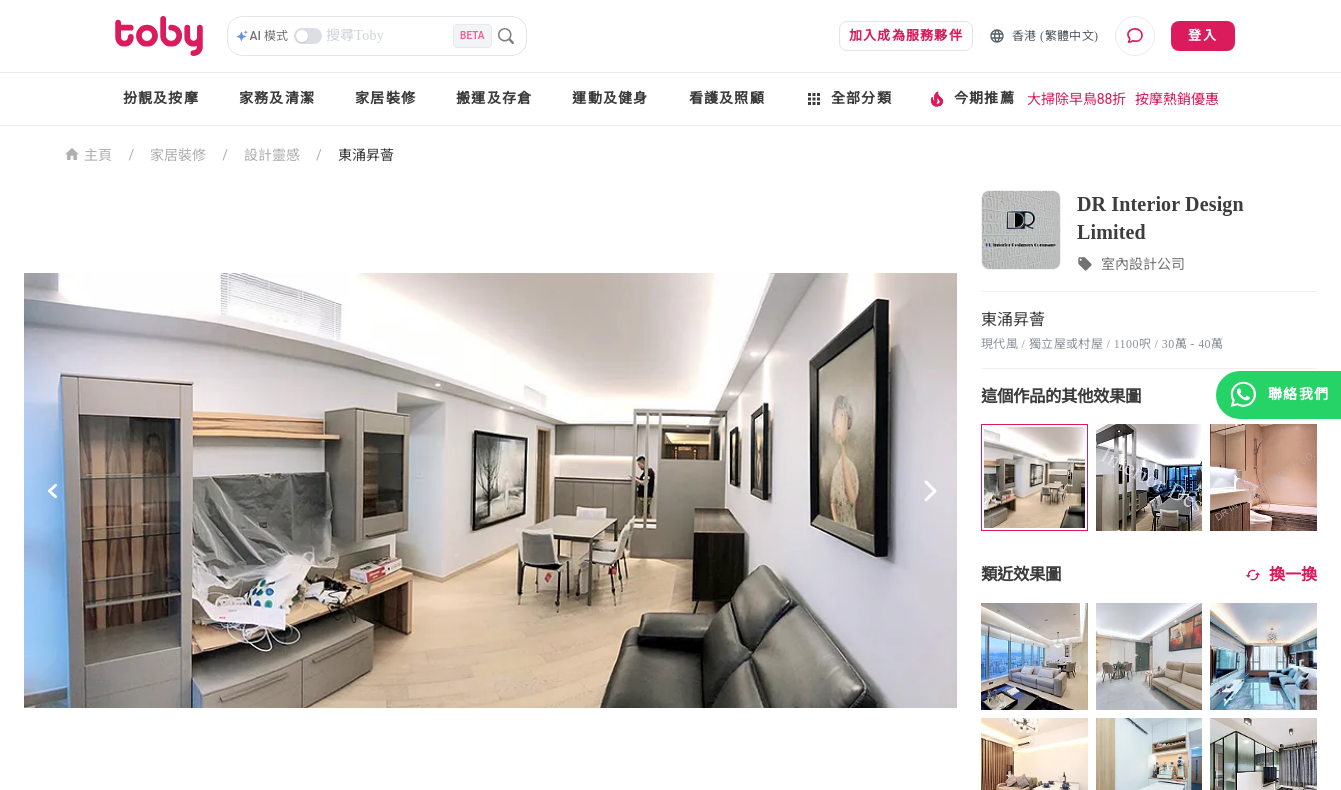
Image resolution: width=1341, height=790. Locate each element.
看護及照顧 (727, 98)
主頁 (88, 153)
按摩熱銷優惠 (1177, 99)
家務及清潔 (277, 98)
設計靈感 (272, 155)
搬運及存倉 (494, 98)
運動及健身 (610, 98)
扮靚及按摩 (161, 98)
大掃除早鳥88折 (1077, 99)
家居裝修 (385, 98)
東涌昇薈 (366, 155)
